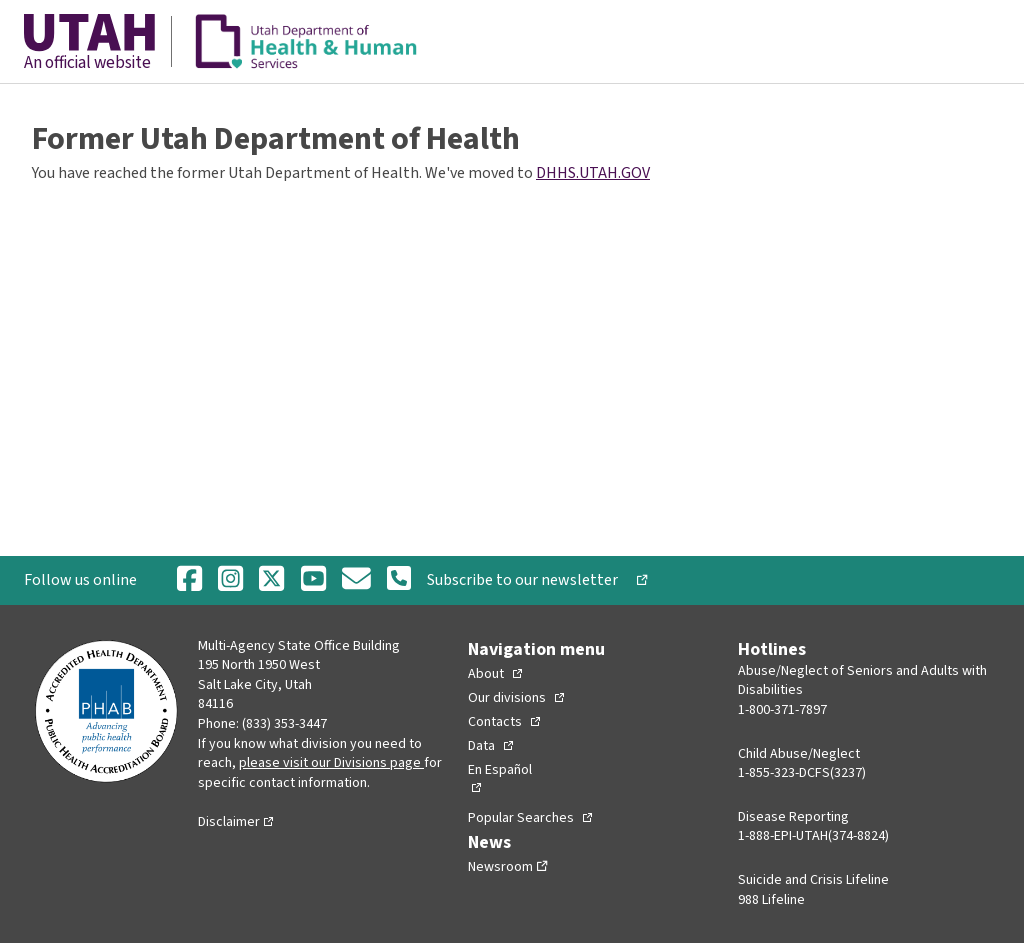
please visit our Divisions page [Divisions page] (330, 763)
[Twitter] (271, 580)
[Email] (356, 580)
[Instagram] (230, 580)
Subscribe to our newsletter (530, 579)
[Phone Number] (399, 580)
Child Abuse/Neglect (799, 754)
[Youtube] (313, 580)
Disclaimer (229, 822)
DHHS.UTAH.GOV (593, 173)
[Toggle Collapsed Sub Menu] (495, 674)
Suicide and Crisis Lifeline (813, 880)
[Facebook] (189, 580)
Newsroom (500, 867)
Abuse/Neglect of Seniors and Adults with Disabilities (862, 681)
